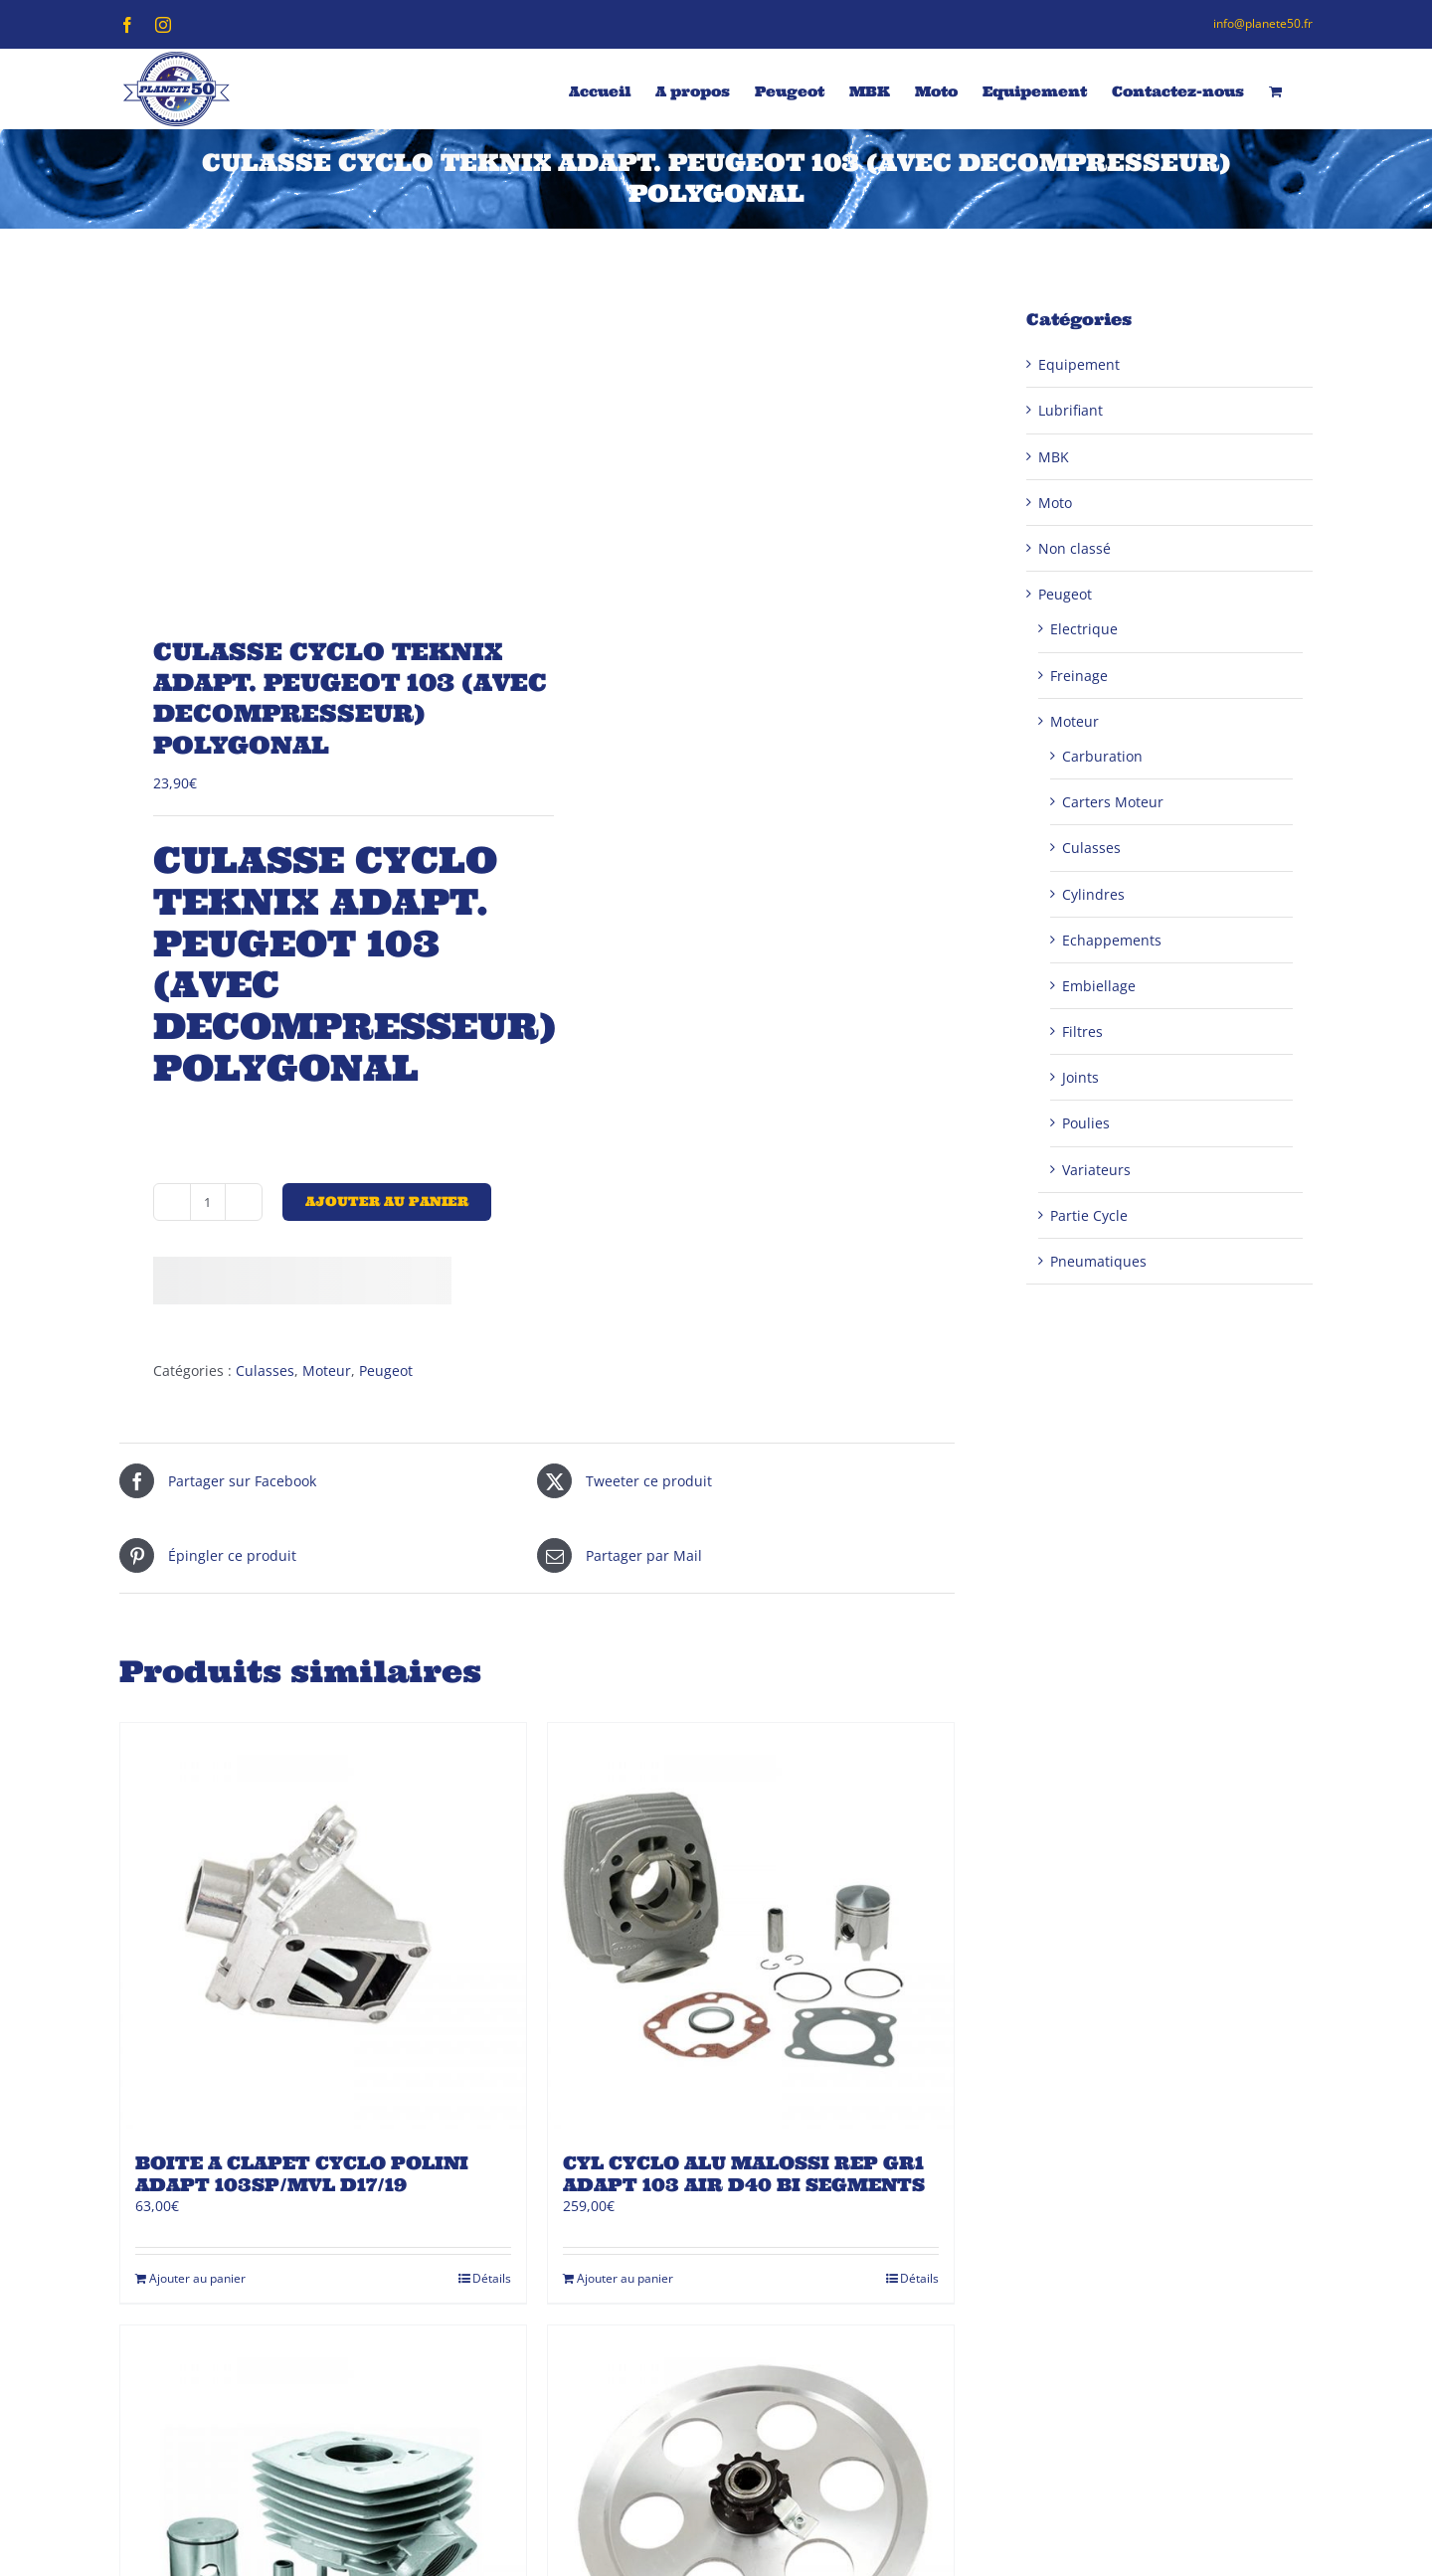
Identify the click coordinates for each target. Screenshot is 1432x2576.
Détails (491, 2278)
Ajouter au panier (386, 1201)
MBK (1053, 456)
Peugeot (386, 1370)
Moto (1055, 502)
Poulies (1086, 1123)
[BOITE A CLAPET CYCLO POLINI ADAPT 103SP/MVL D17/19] (323, 1926)
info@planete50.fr (1263, 23)
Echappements (1112, 940)
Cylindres (1093, 894)
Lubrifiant (1070, 410)
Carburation (1102, 756)
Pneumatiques (1098, 1261)
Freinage (1079, 675)
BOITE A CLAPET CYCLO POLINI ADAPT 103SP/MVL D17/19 (301, 2173)
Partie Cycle (1089, 1215)
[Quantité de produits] (208, 1202)
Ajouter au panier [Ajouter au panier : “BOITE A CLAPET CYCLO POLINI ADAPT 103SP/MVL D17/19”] (197, 2278)
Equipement (1079, 364)
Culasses (265, 1370)
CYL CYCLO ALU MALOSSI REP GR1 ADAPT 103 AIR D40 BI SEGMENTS (744, 2173)
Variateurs (1096, 1169)
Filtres (1082, 1031)
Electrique (1084, 628)
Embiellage (1099, 985)
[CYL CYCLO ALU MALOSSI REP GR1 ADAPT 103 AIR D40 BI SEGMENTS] (751, 1926)
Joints (1080, 1077)
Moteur (326, 1370)
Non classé (1074, 548)
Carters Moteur (1113, 801)
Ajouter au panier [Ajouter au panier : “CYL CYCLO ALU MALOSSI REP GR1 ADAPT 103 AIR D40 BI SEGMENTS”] (625, 2278)
